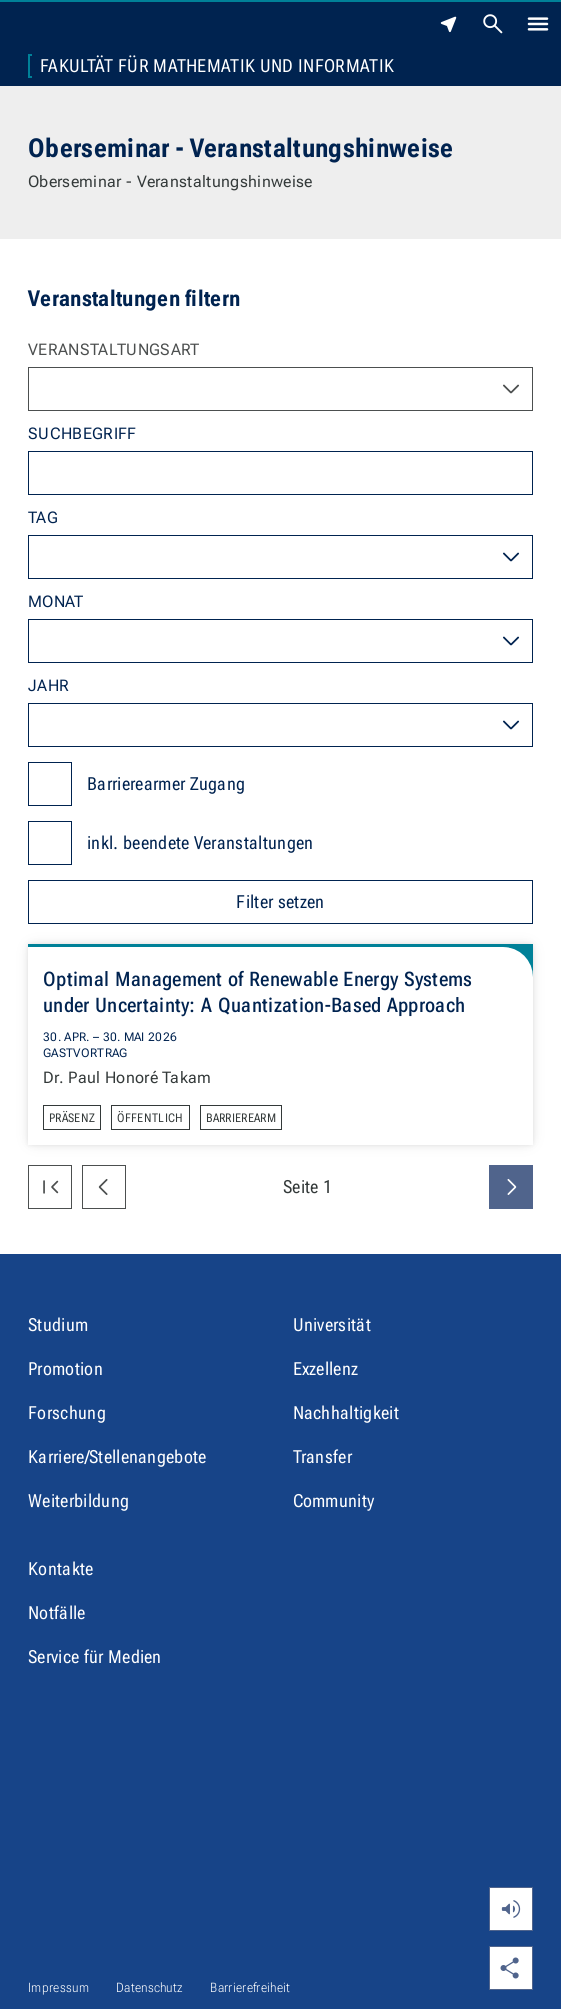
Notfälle (57, 1612)
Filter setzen (280, 901)
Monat (56, 601)
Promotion (65, 1368)
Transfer (323, 1456)
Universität (332, 1324)
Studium (58, 1324)
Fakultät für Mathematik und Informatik (217, 66)
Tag (43, 517)
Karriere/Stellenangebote (117, 1456)
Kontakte (61, 1568)
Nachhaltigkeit (346, 1412)
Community (334, 1500)
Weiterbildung (78, 1500)
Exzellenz (326, 1368)
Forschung (67, 1412)
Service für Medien (95, 1656)
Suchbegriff (82, 433)
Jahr (48, 685)
